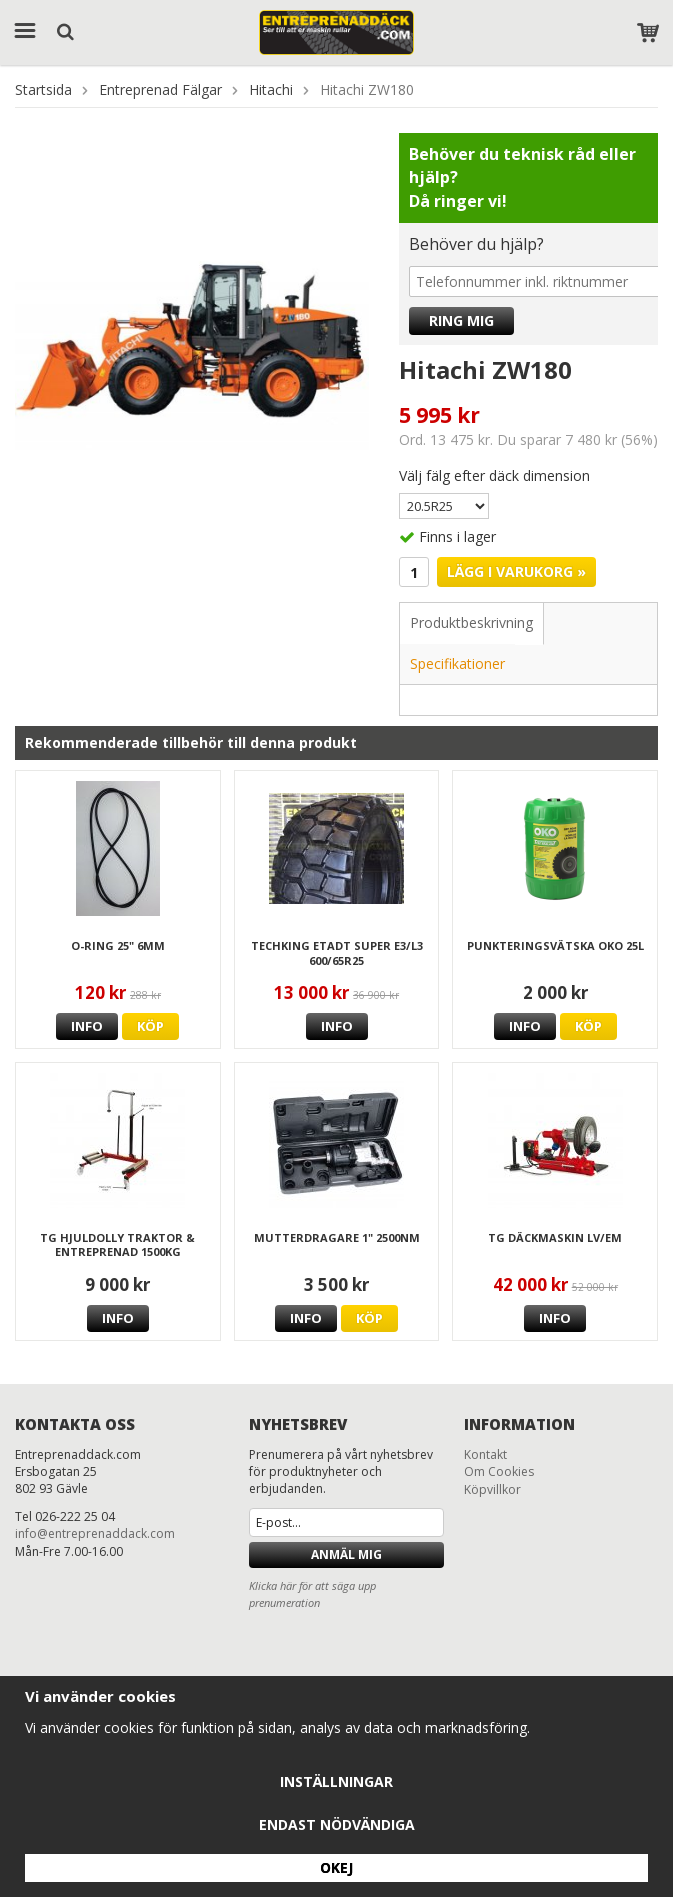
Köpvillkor (492, 1489)
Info (87, 1026)
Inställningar (336, 1781)
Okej (336, 1867)
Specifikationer (457, 663)
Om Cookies (499, 1471)
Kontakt (485, 1454)
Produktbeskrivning (471, 622)
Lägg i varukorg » (516, 571)
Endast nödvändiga (337, 1824)
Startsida (43, 89)
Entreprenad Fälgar (160, 89)
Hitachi (271, 89)
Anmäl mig (346, 1554)
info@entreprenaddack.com (95, 1533)
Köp (150, 1026)
